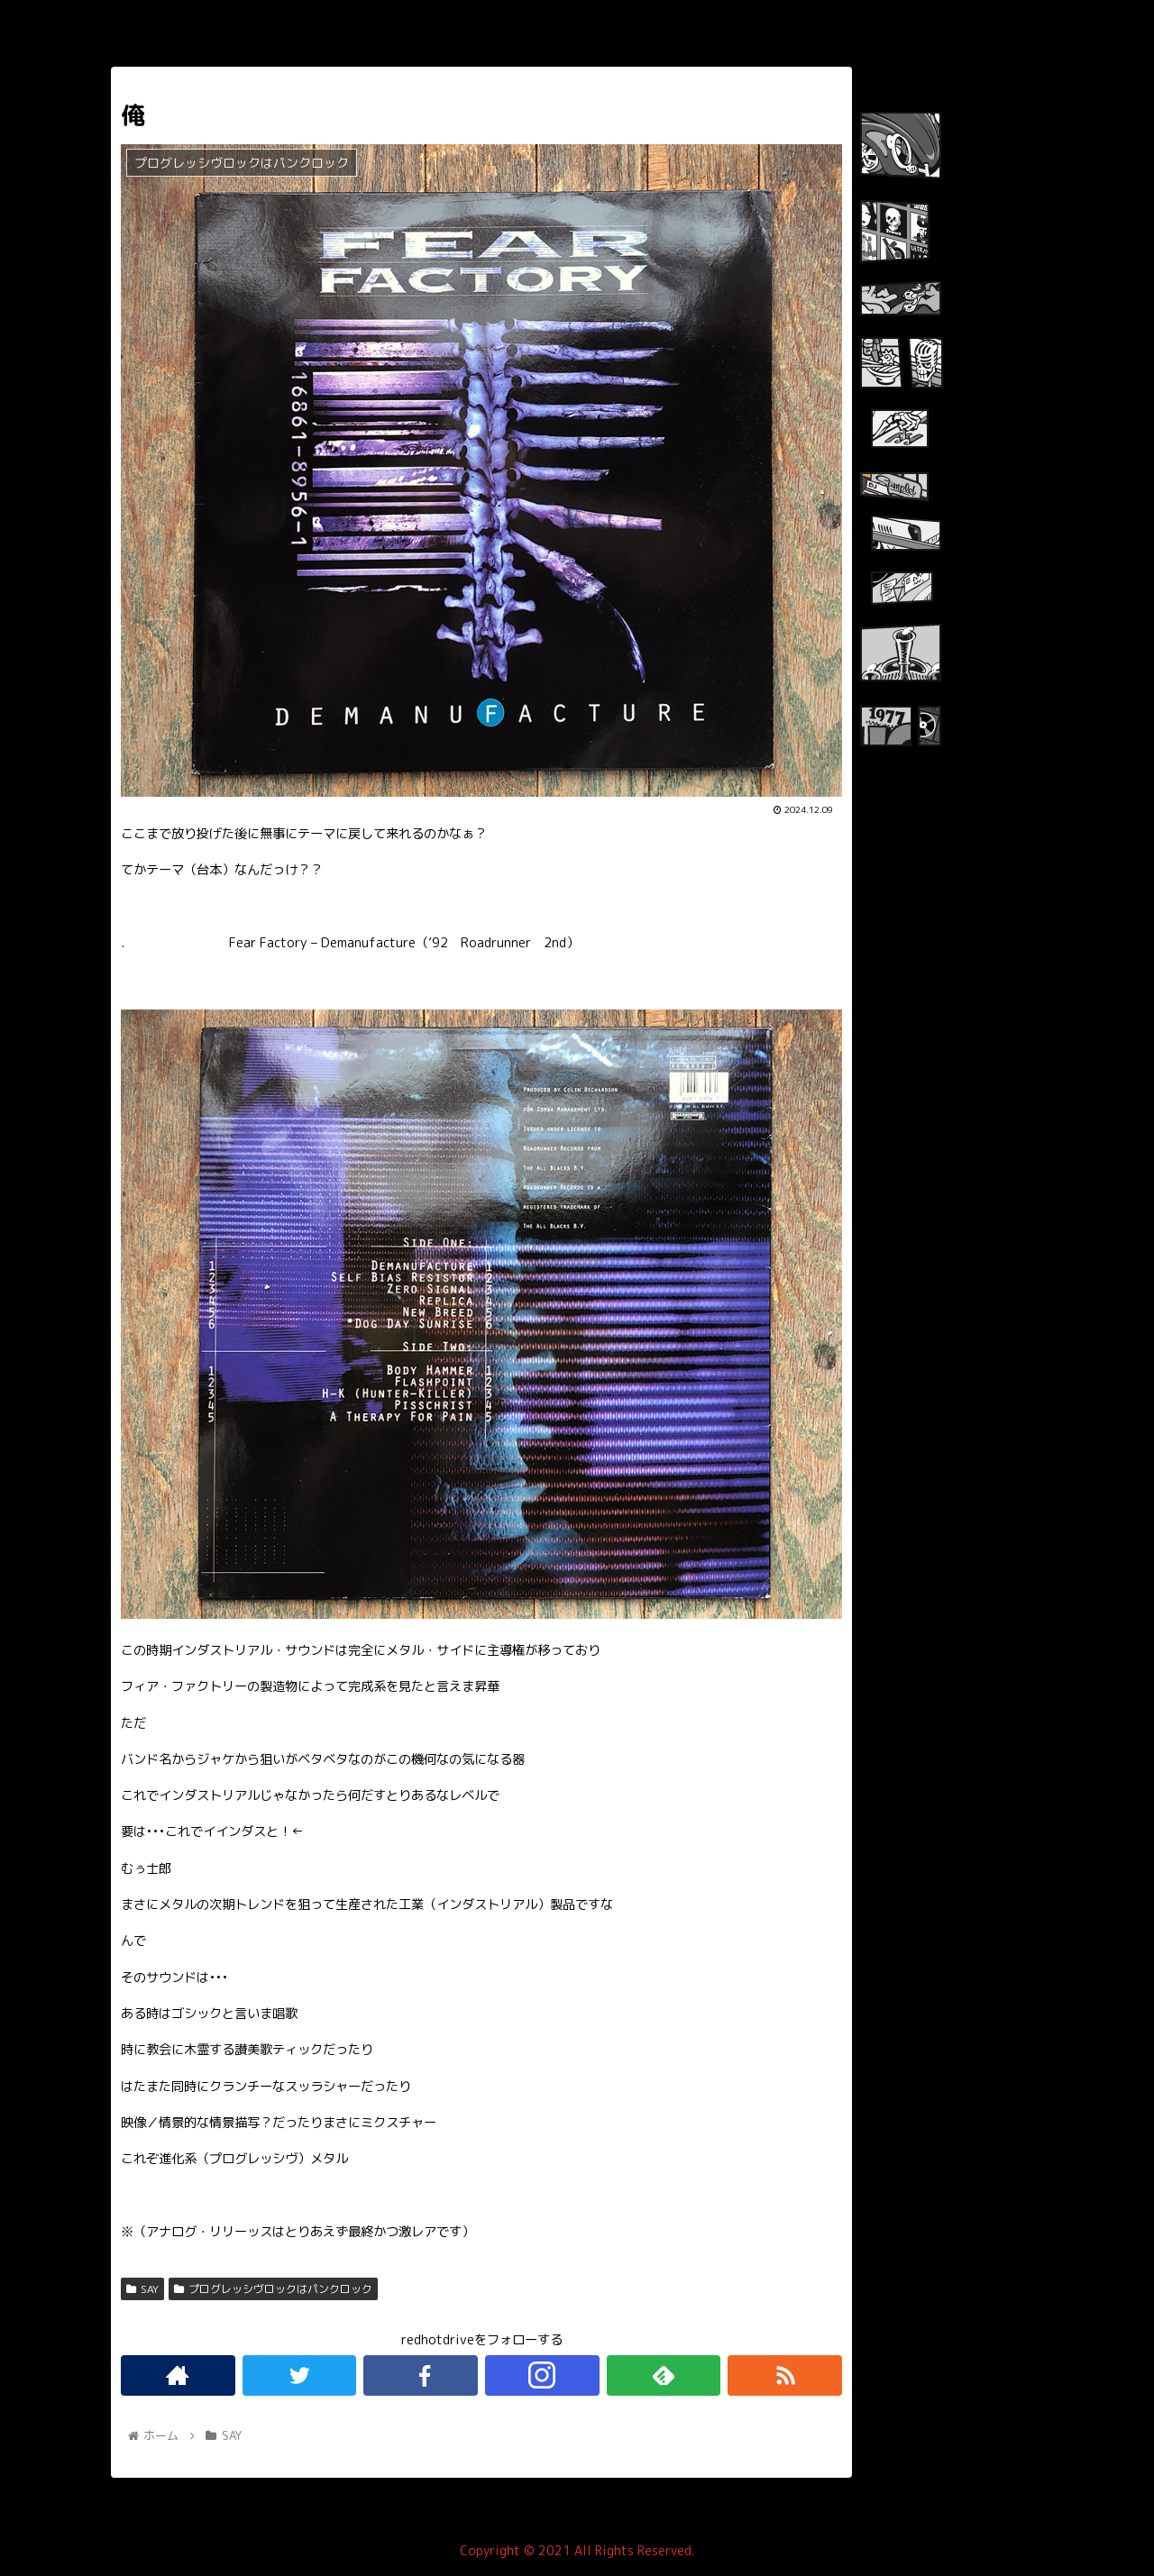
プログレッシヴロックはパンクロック (273, 2289)
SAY (142, 2289)
